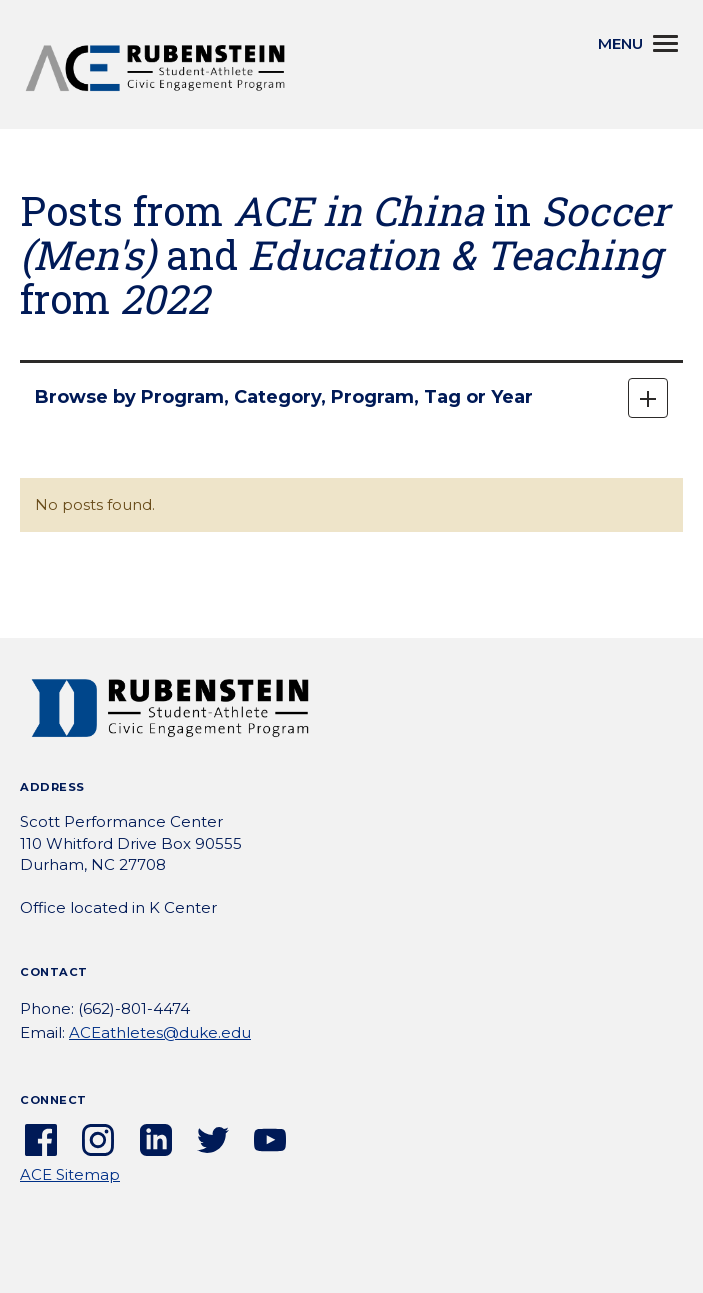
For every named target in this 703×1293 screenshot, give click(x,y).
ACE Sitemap (70, 1174)
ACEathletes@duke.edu (160, 1032)
